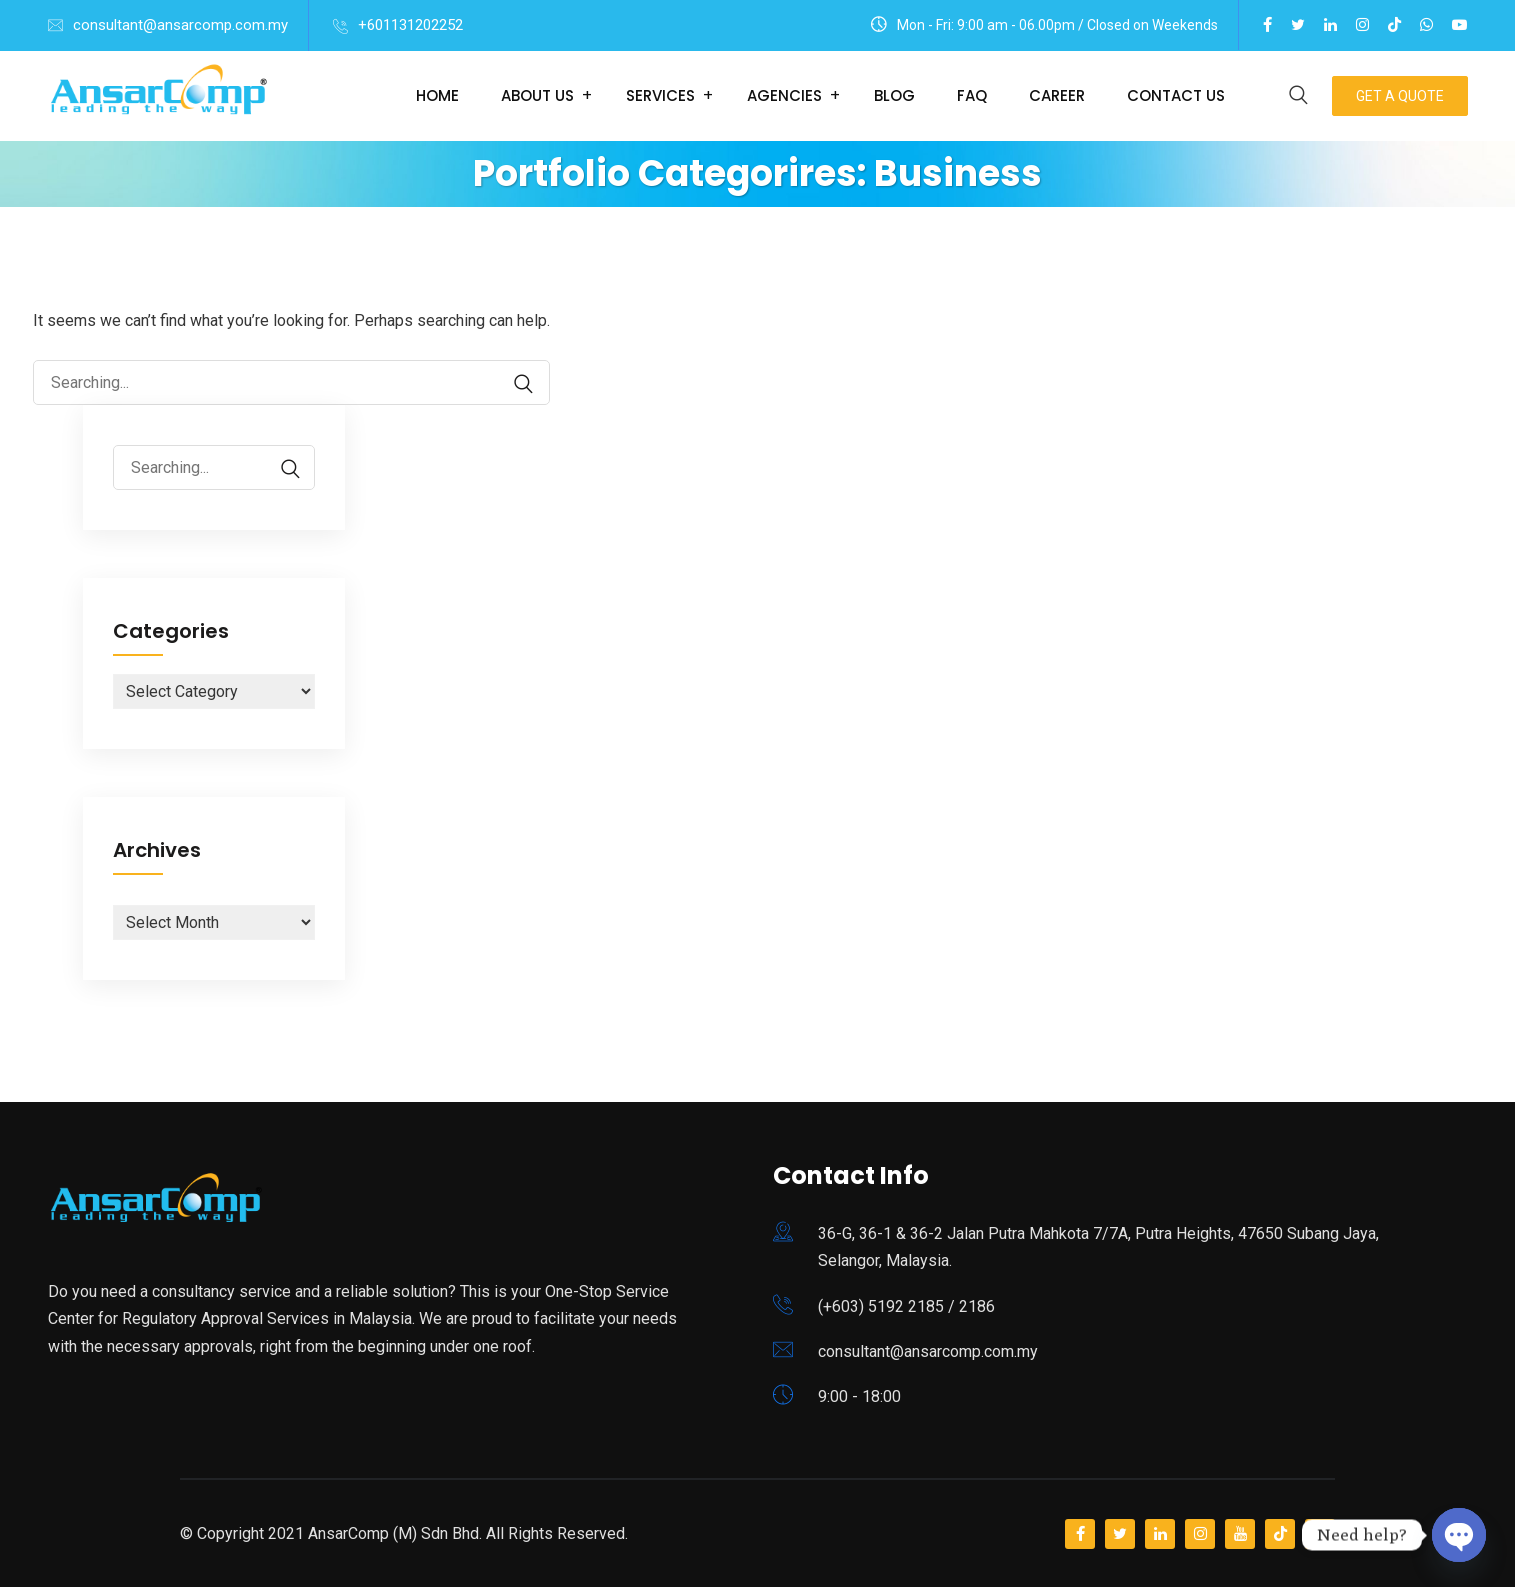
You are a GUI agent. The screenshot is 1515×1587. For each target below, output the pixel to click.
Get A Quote (1400, 96)
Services (660, 95)
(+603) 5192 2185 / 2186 (906, 1306)
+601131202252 (410, 25)
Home (437, 95)
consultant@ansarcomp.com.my (180, 25)
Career (1057, 95)
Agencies (784, 95)
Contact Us (1176, 95)
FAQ (972, 95)
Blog (894, 95)
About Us (537, 95)
